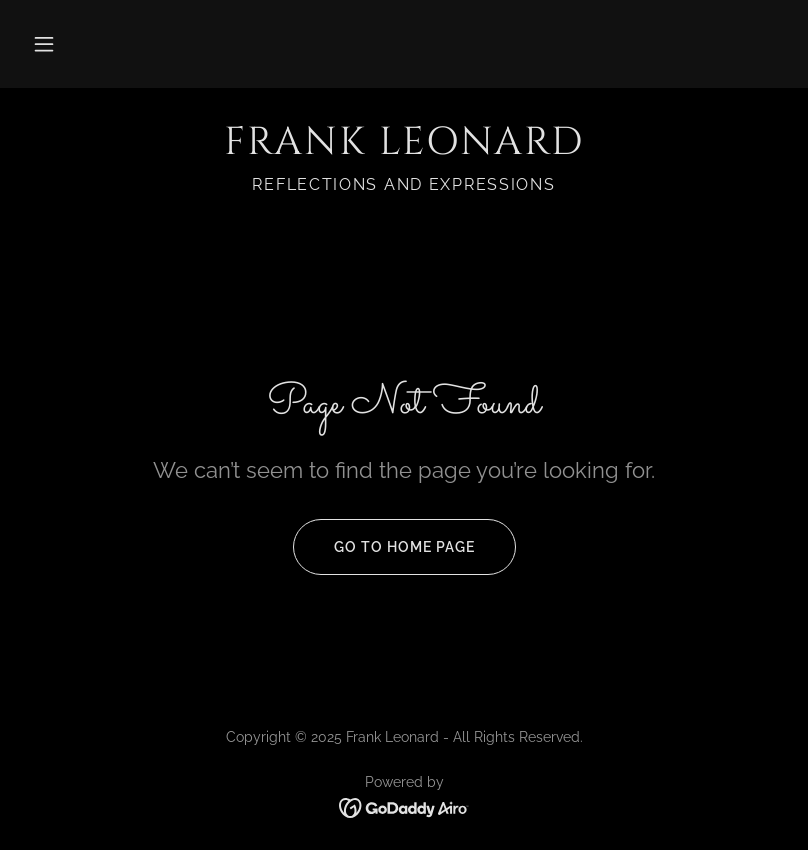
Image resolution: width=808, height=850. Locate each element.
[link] (404, 148)
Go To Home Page (384, 547)
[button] (44, 44)
